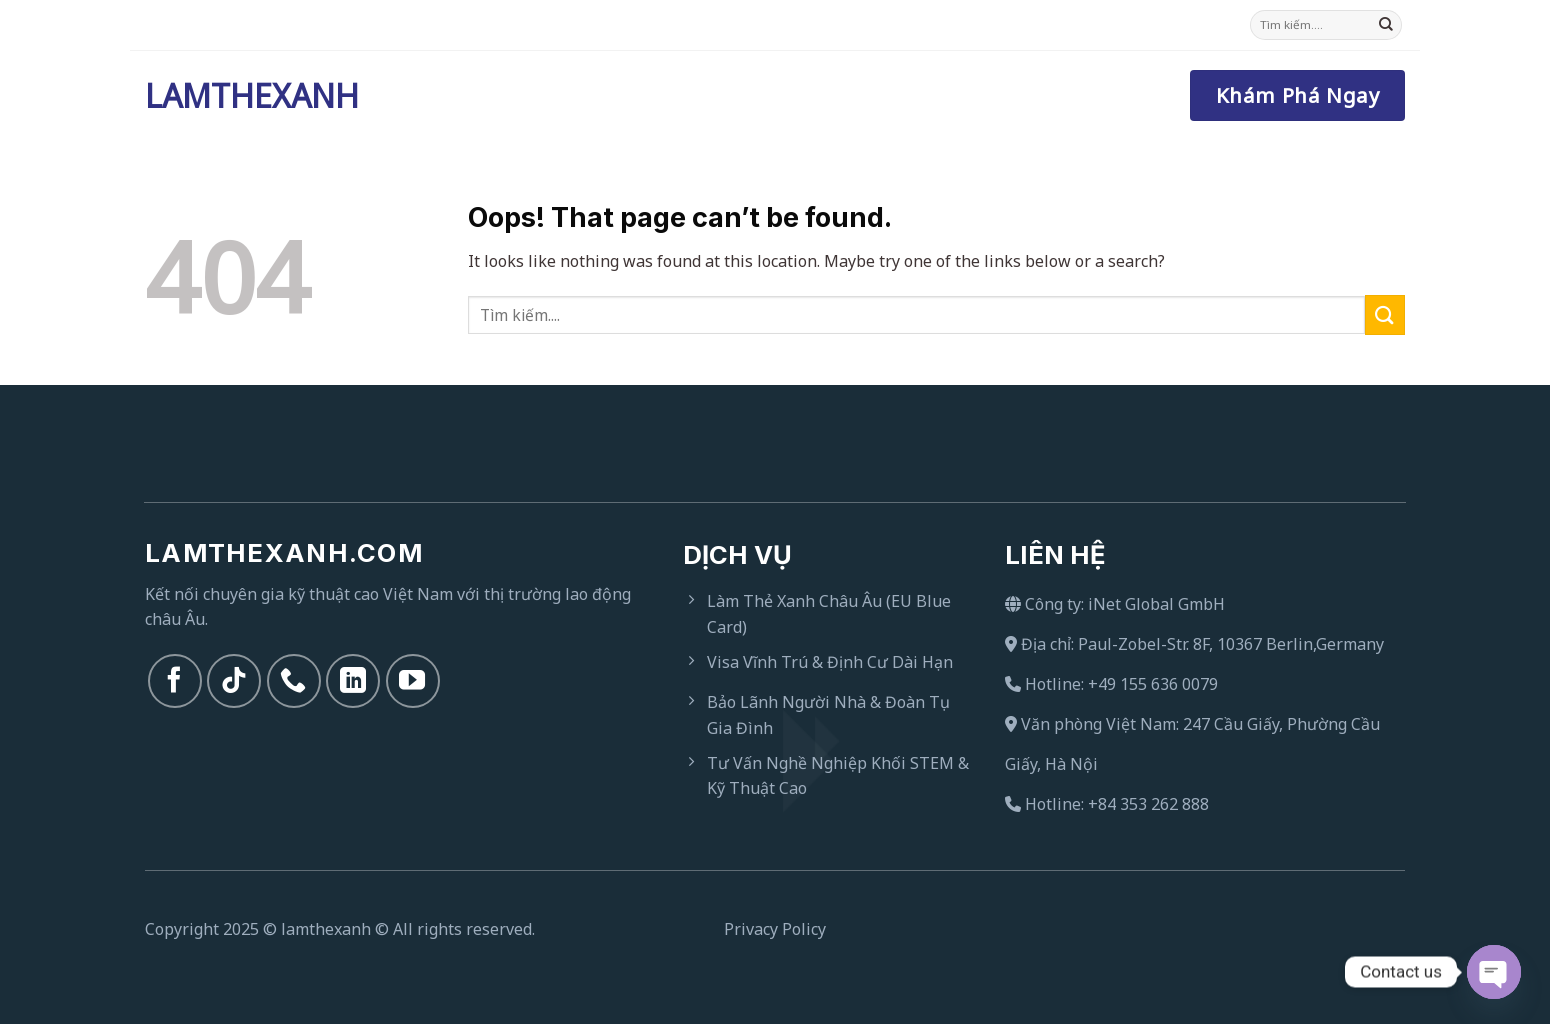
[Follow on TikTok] (234, 681)
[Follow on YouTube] (413, 681)
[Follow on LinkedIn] (353, 681)
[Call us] (294, 681)
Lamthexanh (245, 96)
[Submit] (1386, 25)
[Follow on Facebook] (175, 681)
